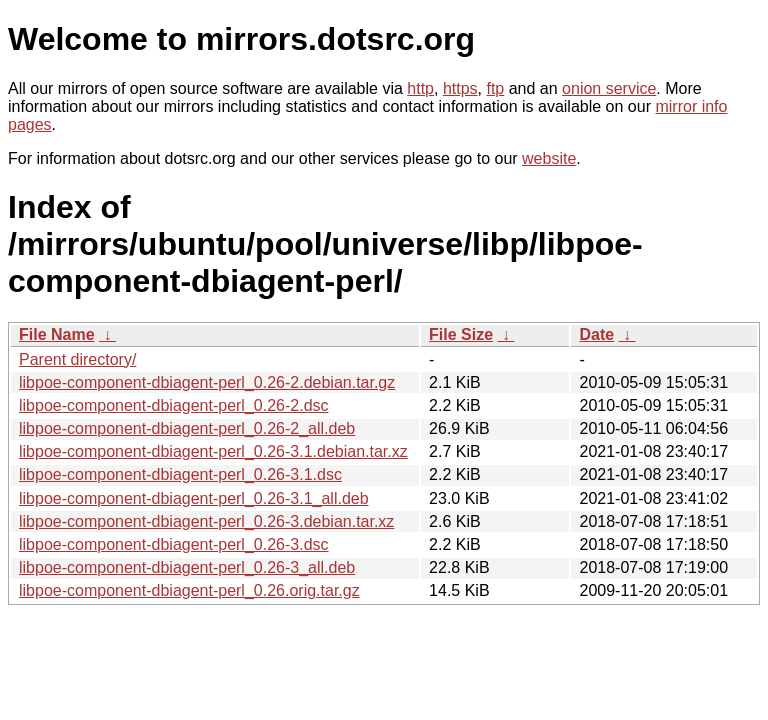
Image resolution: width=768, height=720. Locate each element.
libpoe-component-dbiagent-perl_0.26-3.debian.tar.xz (206, 521)
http (420, 88)
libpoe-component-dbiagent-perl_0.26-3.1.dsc (180, 474)
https (460, 88)
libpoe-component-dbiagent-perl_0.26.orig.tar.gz (189, 590)
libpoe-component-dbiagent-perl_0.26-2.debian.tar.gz (207, 382)
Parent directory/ (77, 359)
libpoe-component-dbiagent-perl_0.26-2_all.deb (187, 428)
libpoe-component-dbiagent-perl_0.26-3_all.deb (187, 567)
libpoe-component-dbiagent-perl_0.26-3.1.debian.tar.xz (213, 451)
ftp (495, 88)
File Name (57, 334)
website (549, 158)
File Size (461, 334)
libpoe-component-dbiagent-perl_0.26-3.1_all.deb (194, 498)
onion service (609, 88)
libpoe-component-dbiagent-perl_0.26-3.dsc (174, 544)
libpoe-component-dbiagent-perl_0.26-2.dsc (174, 405)
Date (596, 334)
